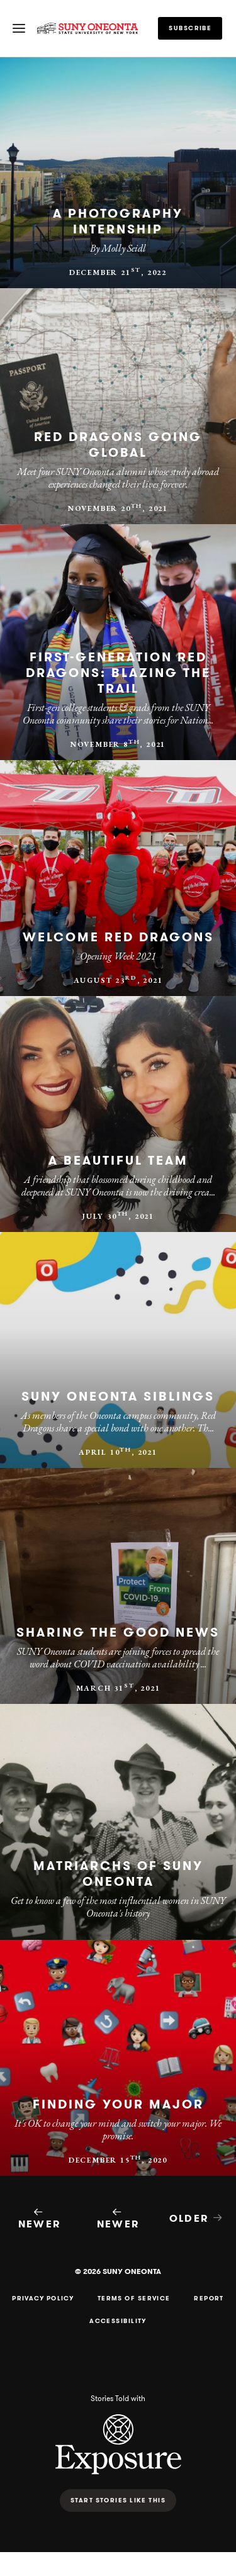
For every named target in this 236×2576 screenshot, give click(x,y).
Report (209, 2298)
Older (197, 2218)
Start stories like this (118, 2500)
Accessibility (118, 2321)
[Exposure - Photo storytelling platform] (118, 2471)
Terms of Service (134, 2298)
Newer (39, 2219)
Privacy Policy (43, 2298)
